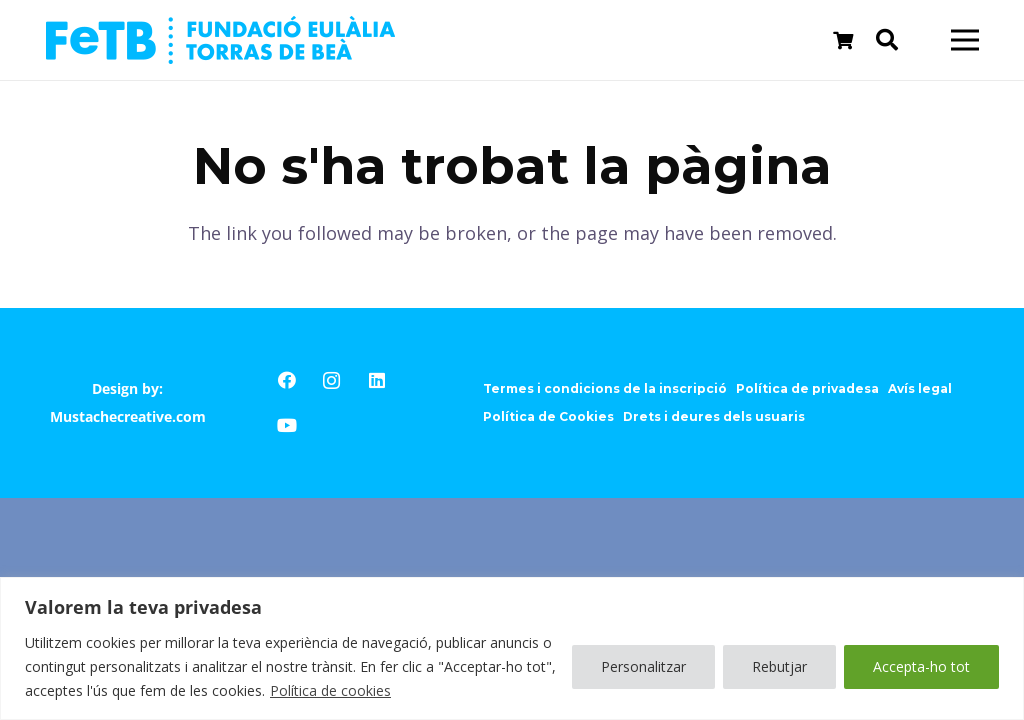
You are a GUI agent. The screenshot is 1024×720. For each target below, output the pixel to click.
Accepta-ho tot (921, 666)
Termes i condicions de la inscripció (605, 388)
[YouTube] (286, 425)
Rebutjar (779, 666)
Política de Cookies (548, 416)
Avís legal (920, 388)
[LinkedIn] (376, 380)
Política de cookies (330, 690)
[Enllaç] (220, 40)
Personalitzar (643, 666)
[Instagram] (331, 380)
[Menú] (965, 40)
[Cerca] (887, 40)
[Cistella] (843, 40)
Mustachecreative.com (128, 416)
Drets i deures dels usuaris (714, 416)
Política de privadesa (807, 388)
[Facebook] (286, 380)
